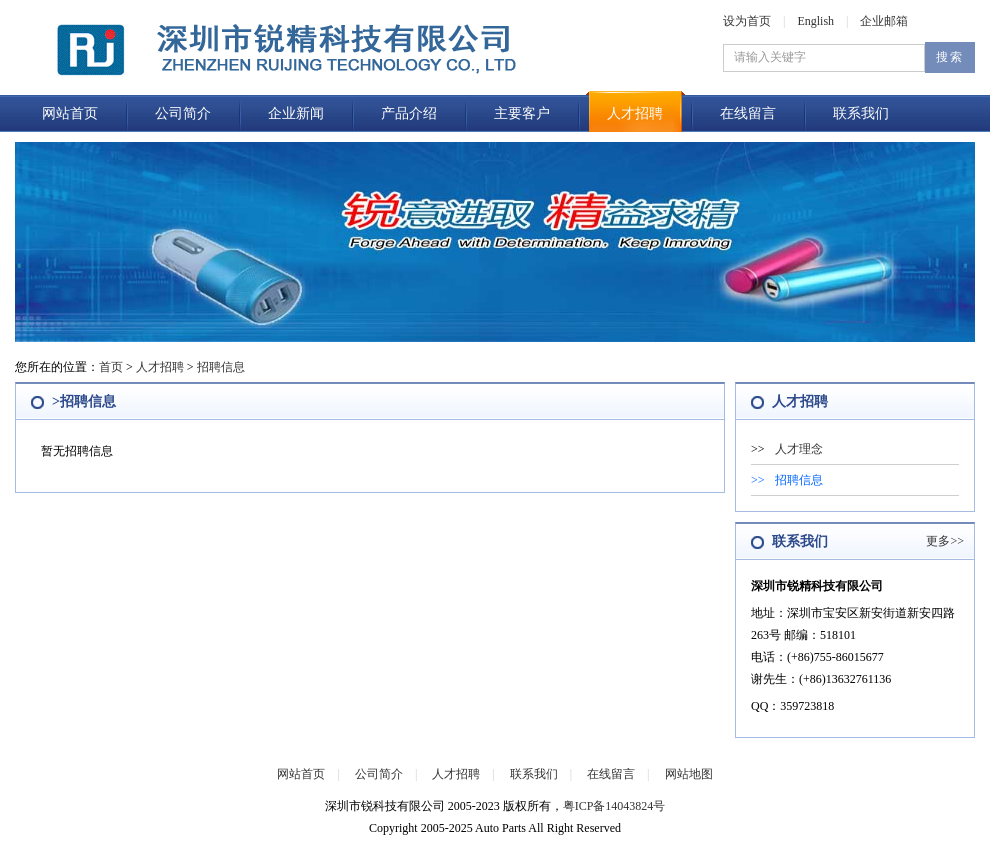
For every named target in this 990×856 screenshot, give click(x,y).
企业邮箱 (884, 21)
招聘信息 (221, 367)
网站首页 (70, 113)
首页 (111, 367)
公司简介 (183, 113)
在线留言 (748, 113)
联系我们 (861, 113)
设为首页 (747, 21)
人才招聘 (635, 113)
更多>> (945, 541)
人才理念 (799, 449)
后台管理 (455, 845)
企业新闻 (296, 113)
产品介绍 (409, 113)
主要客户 (522, 113)
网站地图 (689, 774)
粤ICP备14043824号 (614, 806)
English (815, 21)
